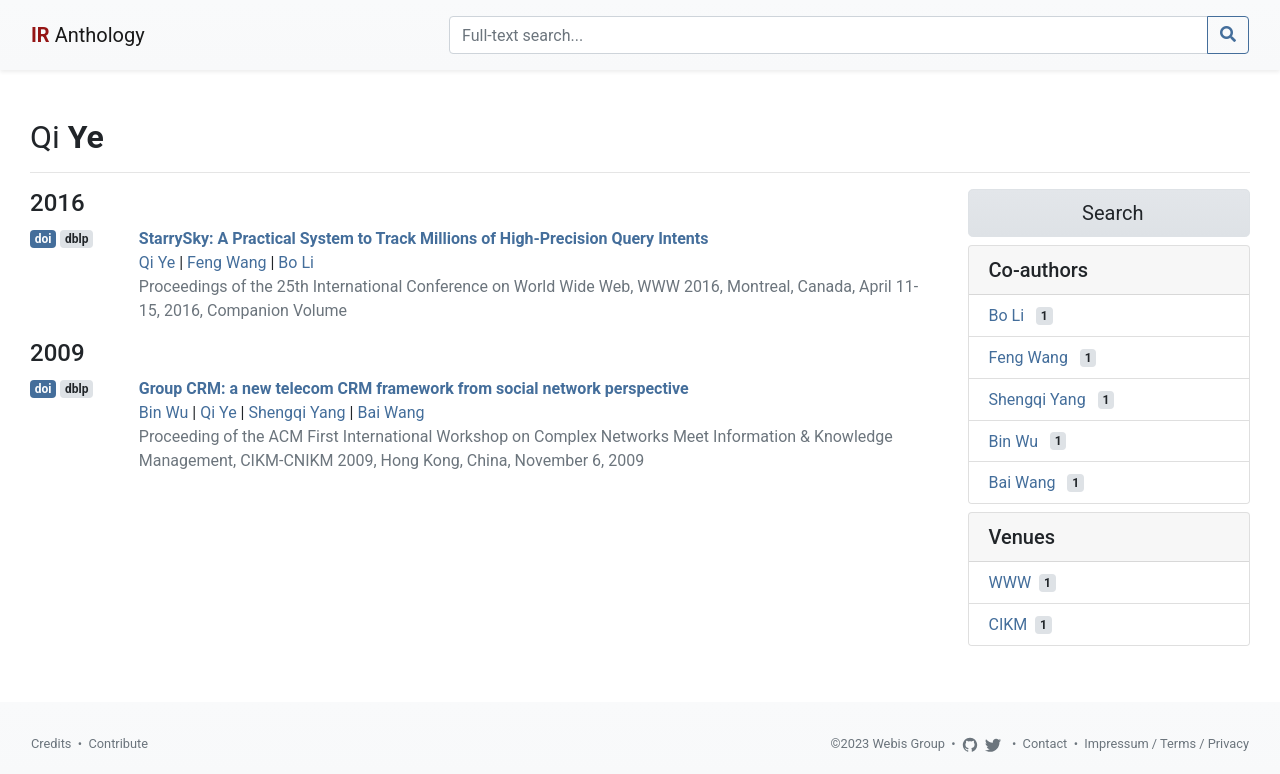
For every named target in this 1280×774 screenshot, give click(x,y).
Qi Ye (157, 262)
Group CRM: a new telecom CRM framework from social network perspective (414, 388)
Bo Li (296, 262)
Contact (1045, 743)
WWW (1010, 582)
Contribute (118, 743)
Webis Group (908, 743)
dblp (76, 239)
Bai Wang (390, 412)
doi (43, 239)
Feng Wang (226, 262)
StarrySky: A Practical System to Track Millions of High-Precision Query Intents (424, 238)
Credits (51, 743)
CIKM (1008, 624)
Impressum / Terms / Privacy (1166, 743)
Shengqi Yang (296, 412)
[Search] (828, 35)
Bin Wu (164, 412)
